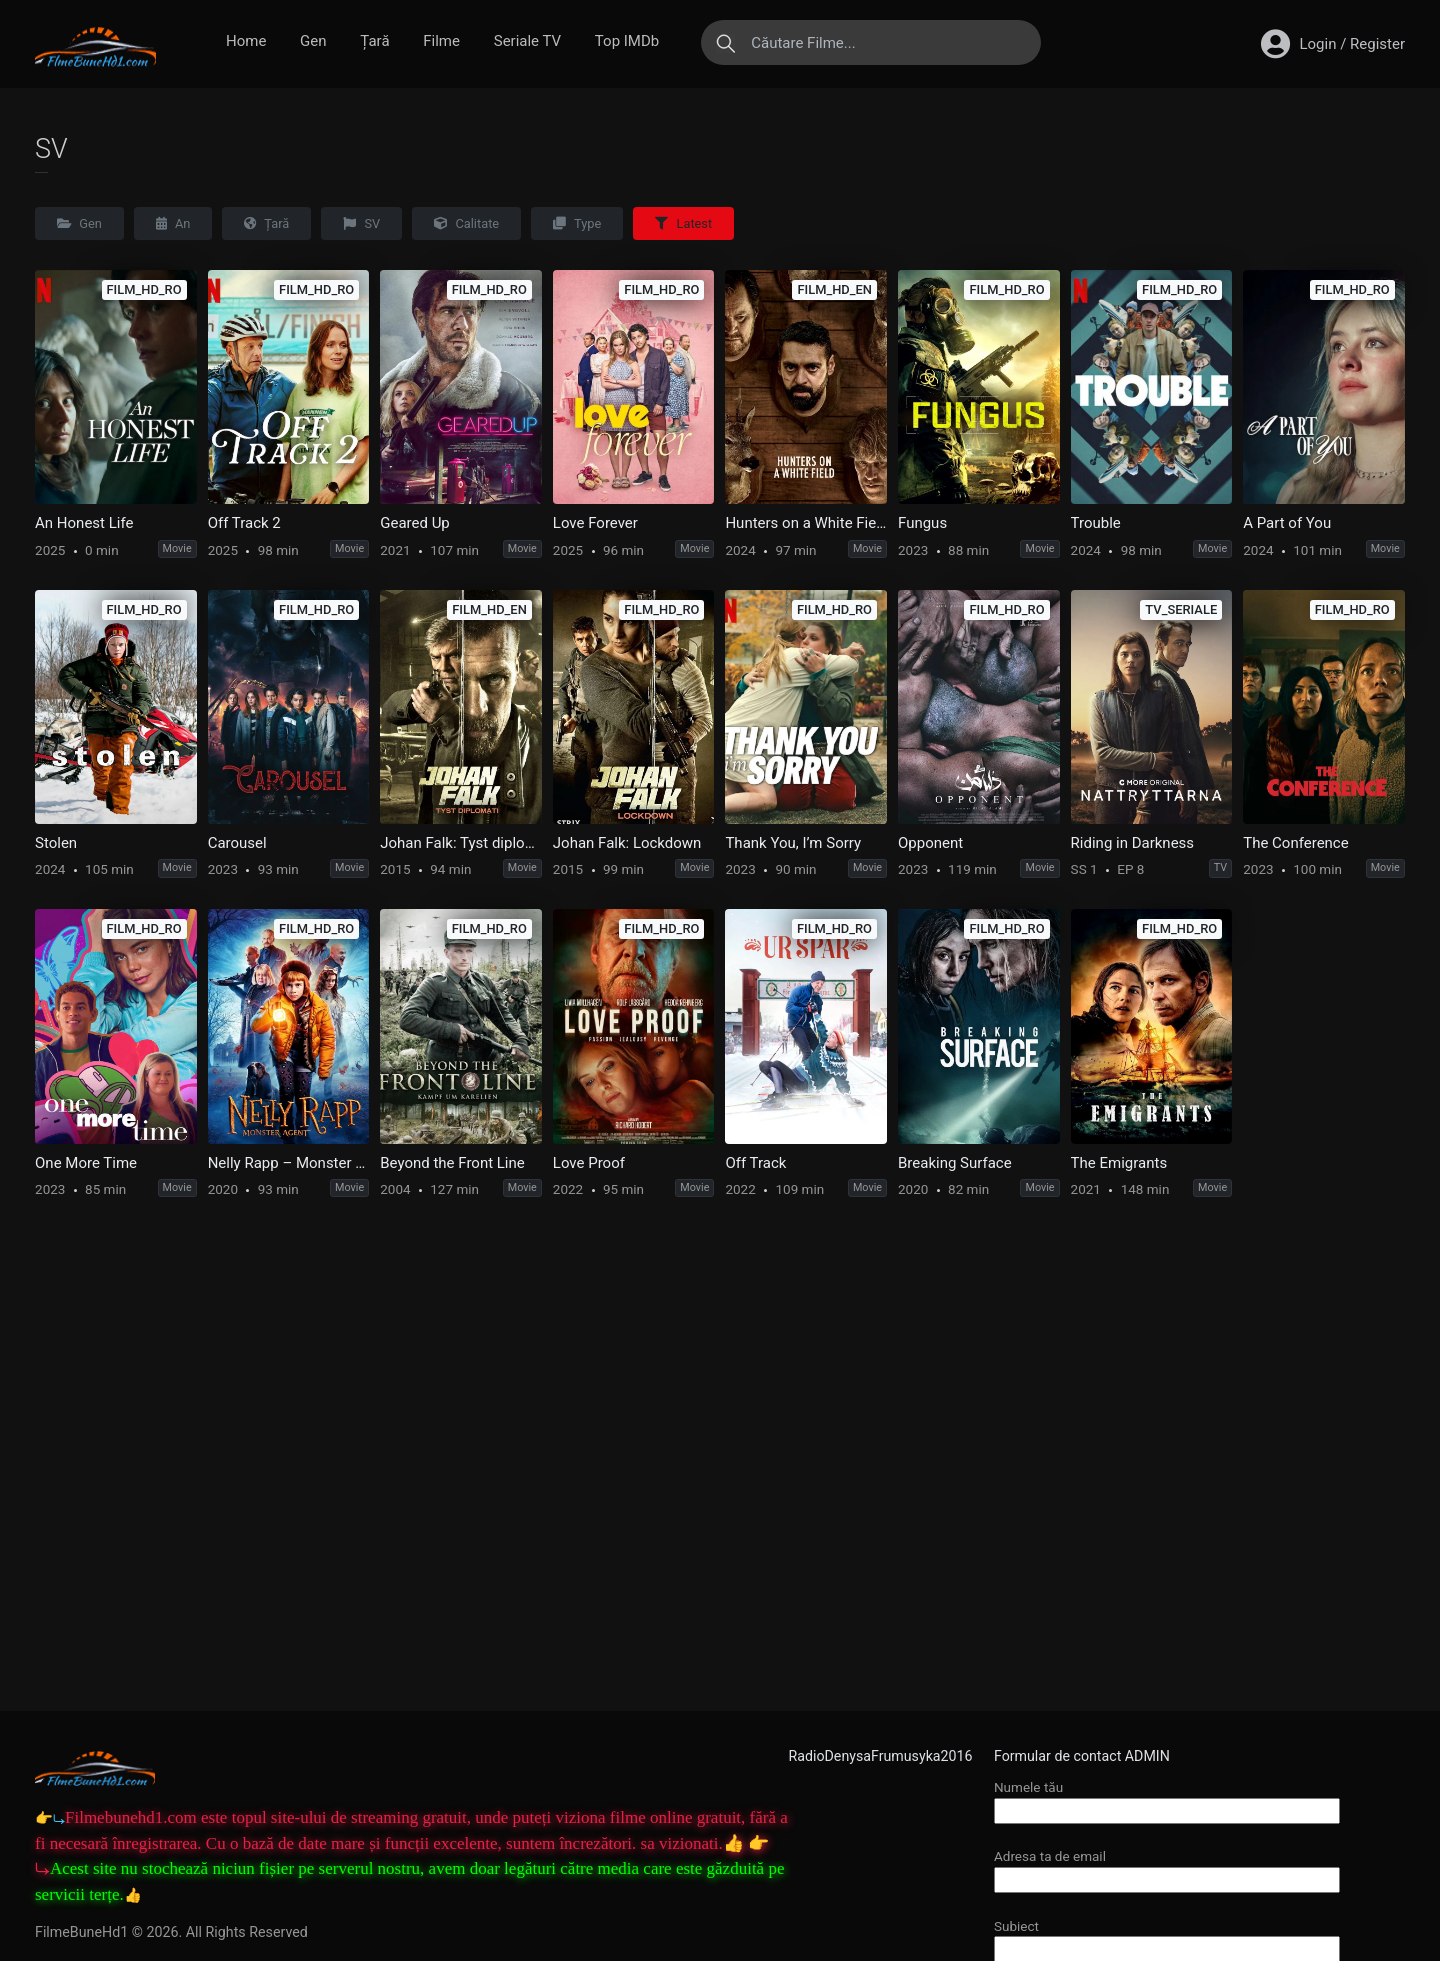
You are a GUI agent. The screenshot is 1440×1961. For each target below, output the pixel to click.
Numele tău (1167, 1798)
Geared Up (415, 523)
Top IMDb (627, 41)
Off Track (755, 1163)
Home (246, 41)
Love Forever (595, 523)
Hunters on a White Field (806, 523)
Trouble (1096, 523)
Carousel (237, 843)
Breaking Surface (955, 1163)
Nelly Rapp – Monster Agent (289, 1163)
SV (361, 223)
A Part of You (1287, 523)
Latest (683, 223)
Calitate (466, 223)
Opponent (930, 843)
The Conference (1295, 843)
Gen (313, 41)
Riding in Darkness (1133, 843)
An (173, 223)
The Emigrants (1119, 1163)
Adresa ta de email (1167, 1867)
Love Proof (589, 1163)
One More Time (86, 1163)
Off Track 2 (244, 523)
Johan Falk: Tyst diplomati (461, 843)
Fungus (922, 523)
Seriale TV (527, 41)
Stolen (56, 843)
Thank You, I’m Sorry (793, 843)
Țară (374, 41)
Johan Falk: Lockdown (627, 843)
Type (577, 223)
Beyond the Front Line (452, 1163)
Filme (441, 41)
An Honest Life (84, 523)
